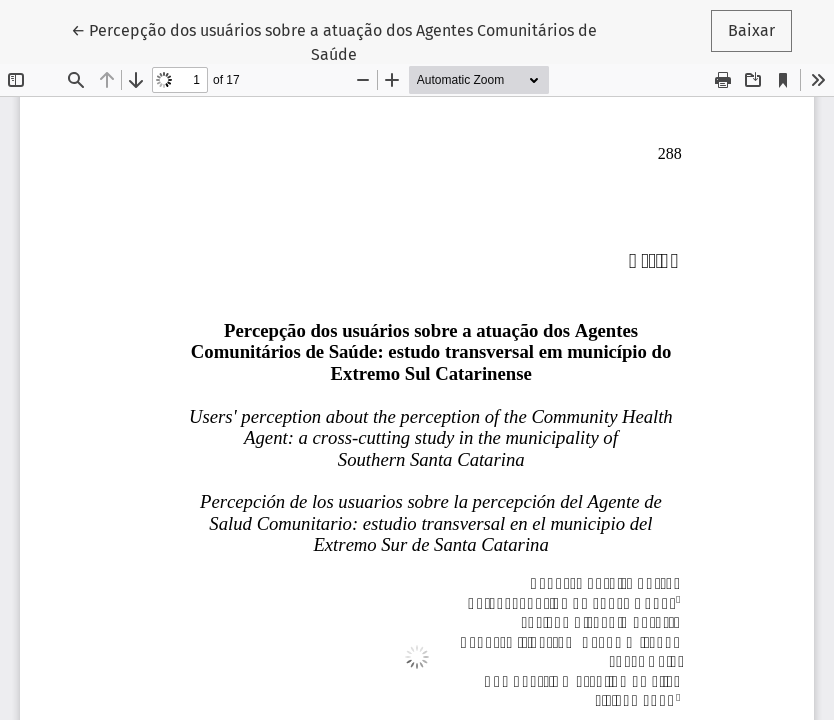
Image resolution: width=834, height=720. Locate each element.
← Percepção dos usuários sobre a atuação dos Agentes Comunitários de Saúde (334, 41)
